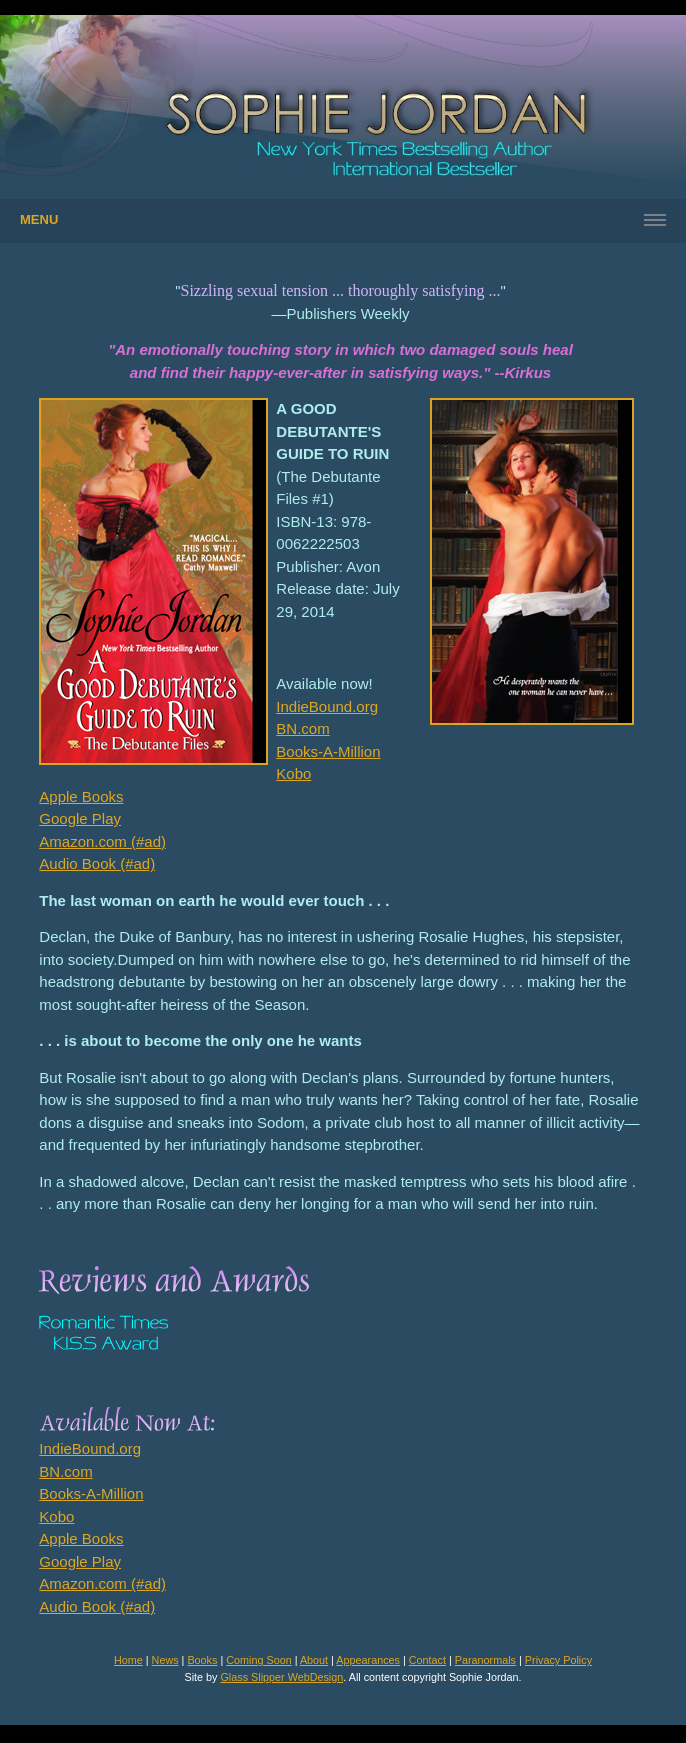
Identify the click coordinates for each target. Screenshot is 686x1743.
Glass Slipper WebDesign (281, 1677)
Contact (427, 1660)
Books (202, 1660)
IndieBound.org (327, 706)
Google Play (80, 818)
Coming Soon (258, 1660)
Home (128, 1660)
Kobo (293, 773)
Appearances (368, 1660)
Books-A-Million (328, 751)
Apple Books (81, 796)
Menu (39, 219)
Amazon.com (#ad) (102, 841)
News (165, 1660)
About (314, 1660)
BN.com (302, 728)
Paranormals (485, 1660)
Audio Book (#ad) (97, 863)
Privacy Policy (558, 1660)
